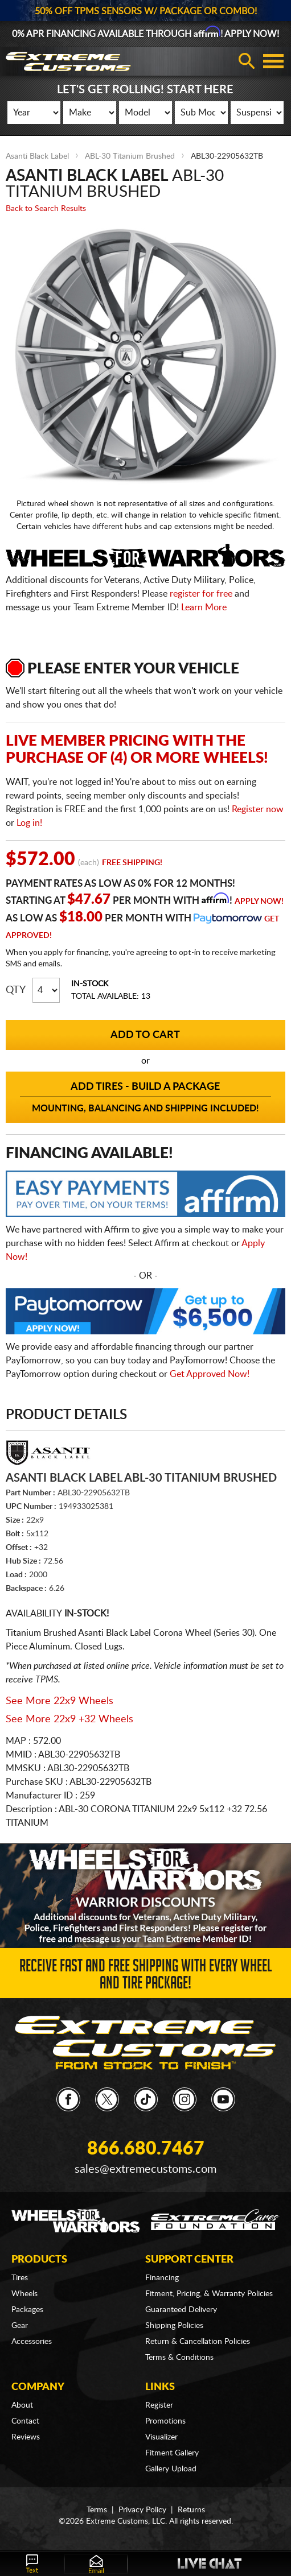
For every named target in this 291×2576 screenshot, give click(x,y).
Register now (258, 809)
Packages (27, 2310)
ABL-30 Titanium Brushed (130, 156)
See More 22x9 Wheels (59, 1701)
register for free (201, 593)
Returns (191, 2510)
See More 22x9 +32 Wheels (69, 1719)
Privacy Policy (142, 2510)
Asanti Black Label (37, 156)
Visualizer (161, 2437)
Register (159, 2405)
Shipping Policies (174, 2326)
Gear (19, 2326)
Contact (25, 2421)
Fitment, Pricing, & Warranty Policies (209, 2294)
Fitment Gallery (172, 2453)
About (22, 2405)
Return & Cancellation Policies (197, 2342)
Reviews (25, 2437)
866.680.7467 (145, 2149)
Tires (19, 2278)
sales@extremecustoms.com (145, 2169)
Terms (97, 2510)
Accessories (31, 2342)
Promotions (165, 2421)
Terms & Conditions (179, 2358)
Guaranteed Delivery (181, 2310)
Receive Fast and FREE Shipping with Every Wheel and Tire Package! (145, 1976)
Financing (162, 2278)
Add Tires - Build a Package (145, 1098)
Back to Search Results (46, 209)
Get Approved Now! (209, 1374)
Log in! (29, 823)
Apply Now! (259, 901)
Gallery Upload (170, 2469)
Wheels (24, 2294)
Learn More (204, 607)
